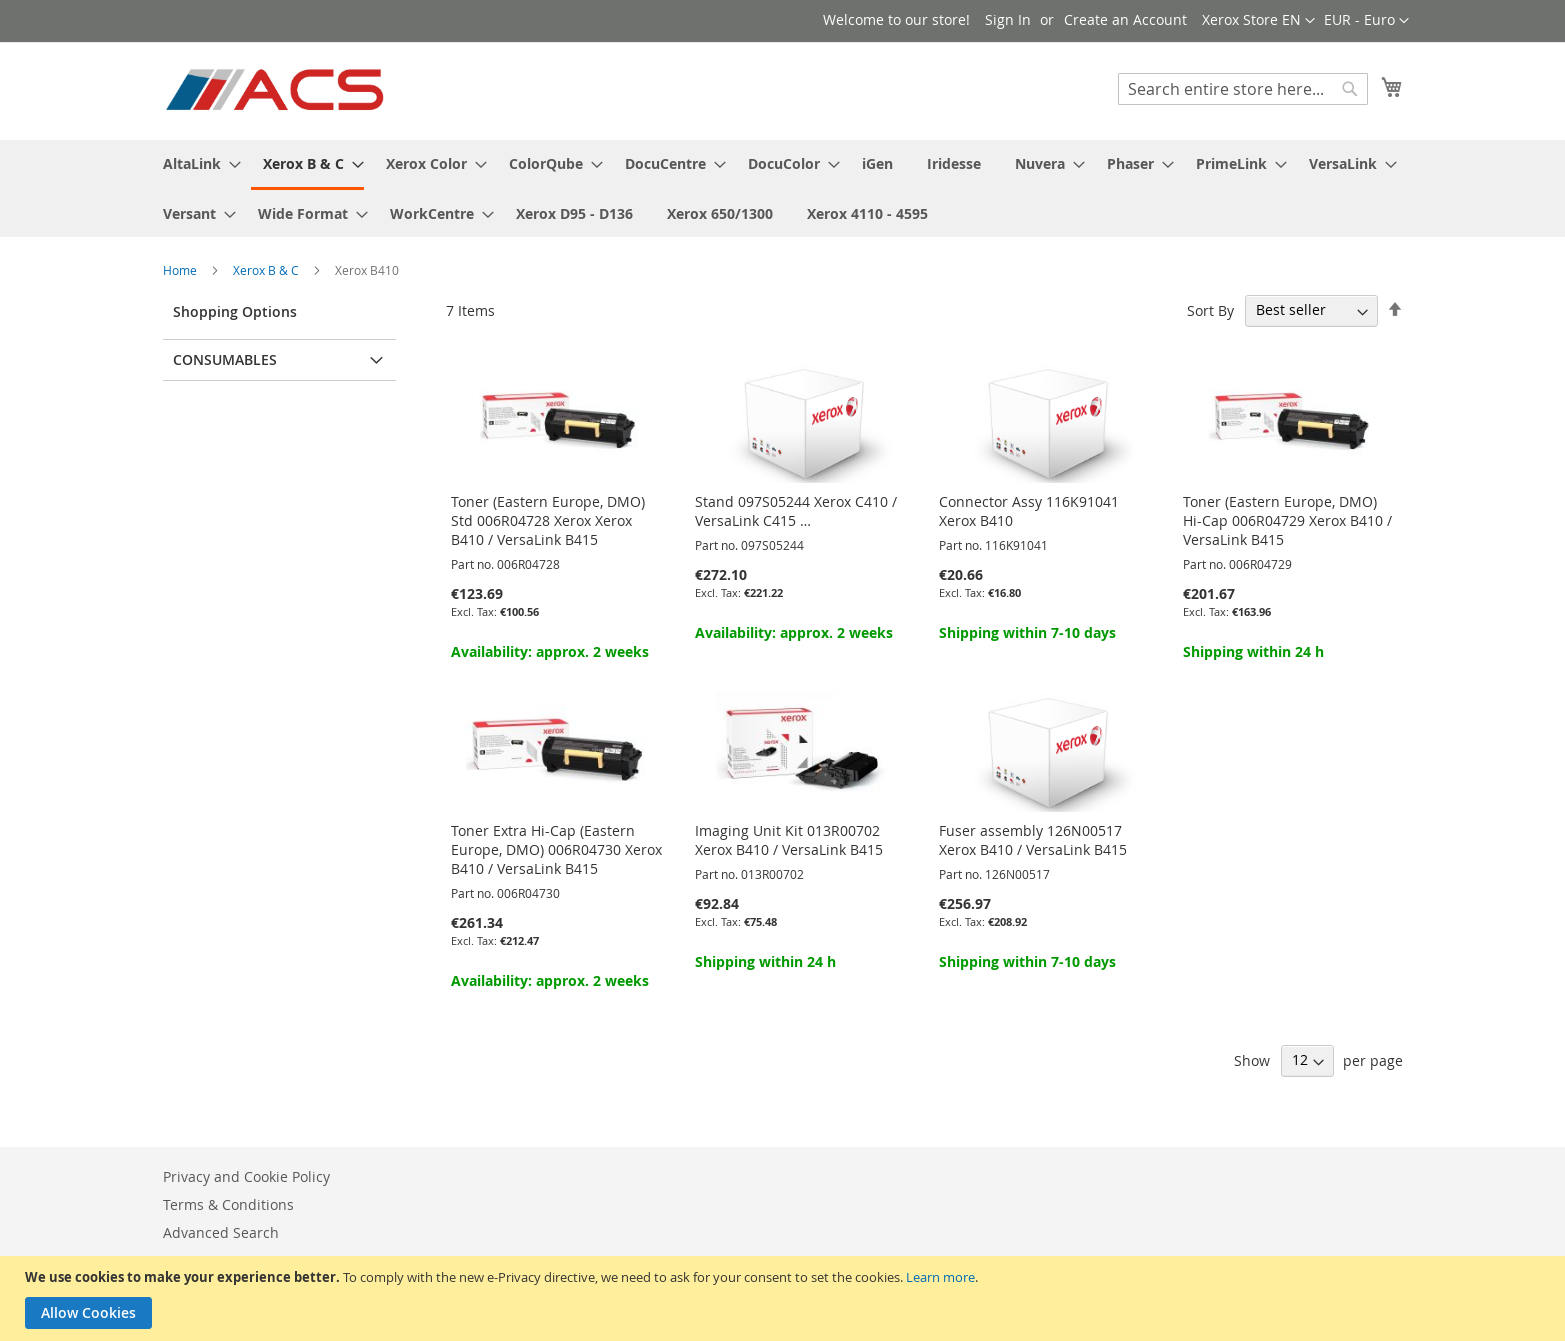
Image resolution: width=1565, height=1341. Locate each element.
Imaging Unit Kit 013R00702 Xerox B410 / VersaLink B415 (789, 840)
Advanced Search (221, 1232)
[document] (785, 1298)
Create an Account (1125, 19)
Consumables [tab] (225, 359)
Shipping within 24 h (1253, 651)
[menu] (783, 188)
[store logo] (276, 90)
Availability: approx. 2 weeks (550, 651)
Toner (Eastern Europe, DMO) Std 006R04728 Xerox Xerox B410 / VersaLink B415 (548, 520)
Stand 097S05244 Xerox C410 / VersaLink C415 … (796, 511)
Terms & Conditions (228, 1204)
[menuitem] (196, 163)
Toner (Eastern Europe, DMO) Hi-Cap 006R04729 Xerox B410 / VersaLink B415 (1287, 520)
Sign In (1008, 19)
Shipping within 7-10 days (1027, 632)
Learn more (940, 1277)
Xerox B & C (267, 270)
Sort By (1210, 309)
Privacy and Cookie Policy (246, 1176)
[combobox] (1243, 89)
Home (181, 270)
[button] (1366, 21)
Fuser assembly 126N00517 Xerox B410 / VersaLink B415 (1033, 840)
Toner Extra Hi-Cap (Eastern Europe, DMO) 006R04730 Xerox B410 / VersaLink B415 (556, 849)
